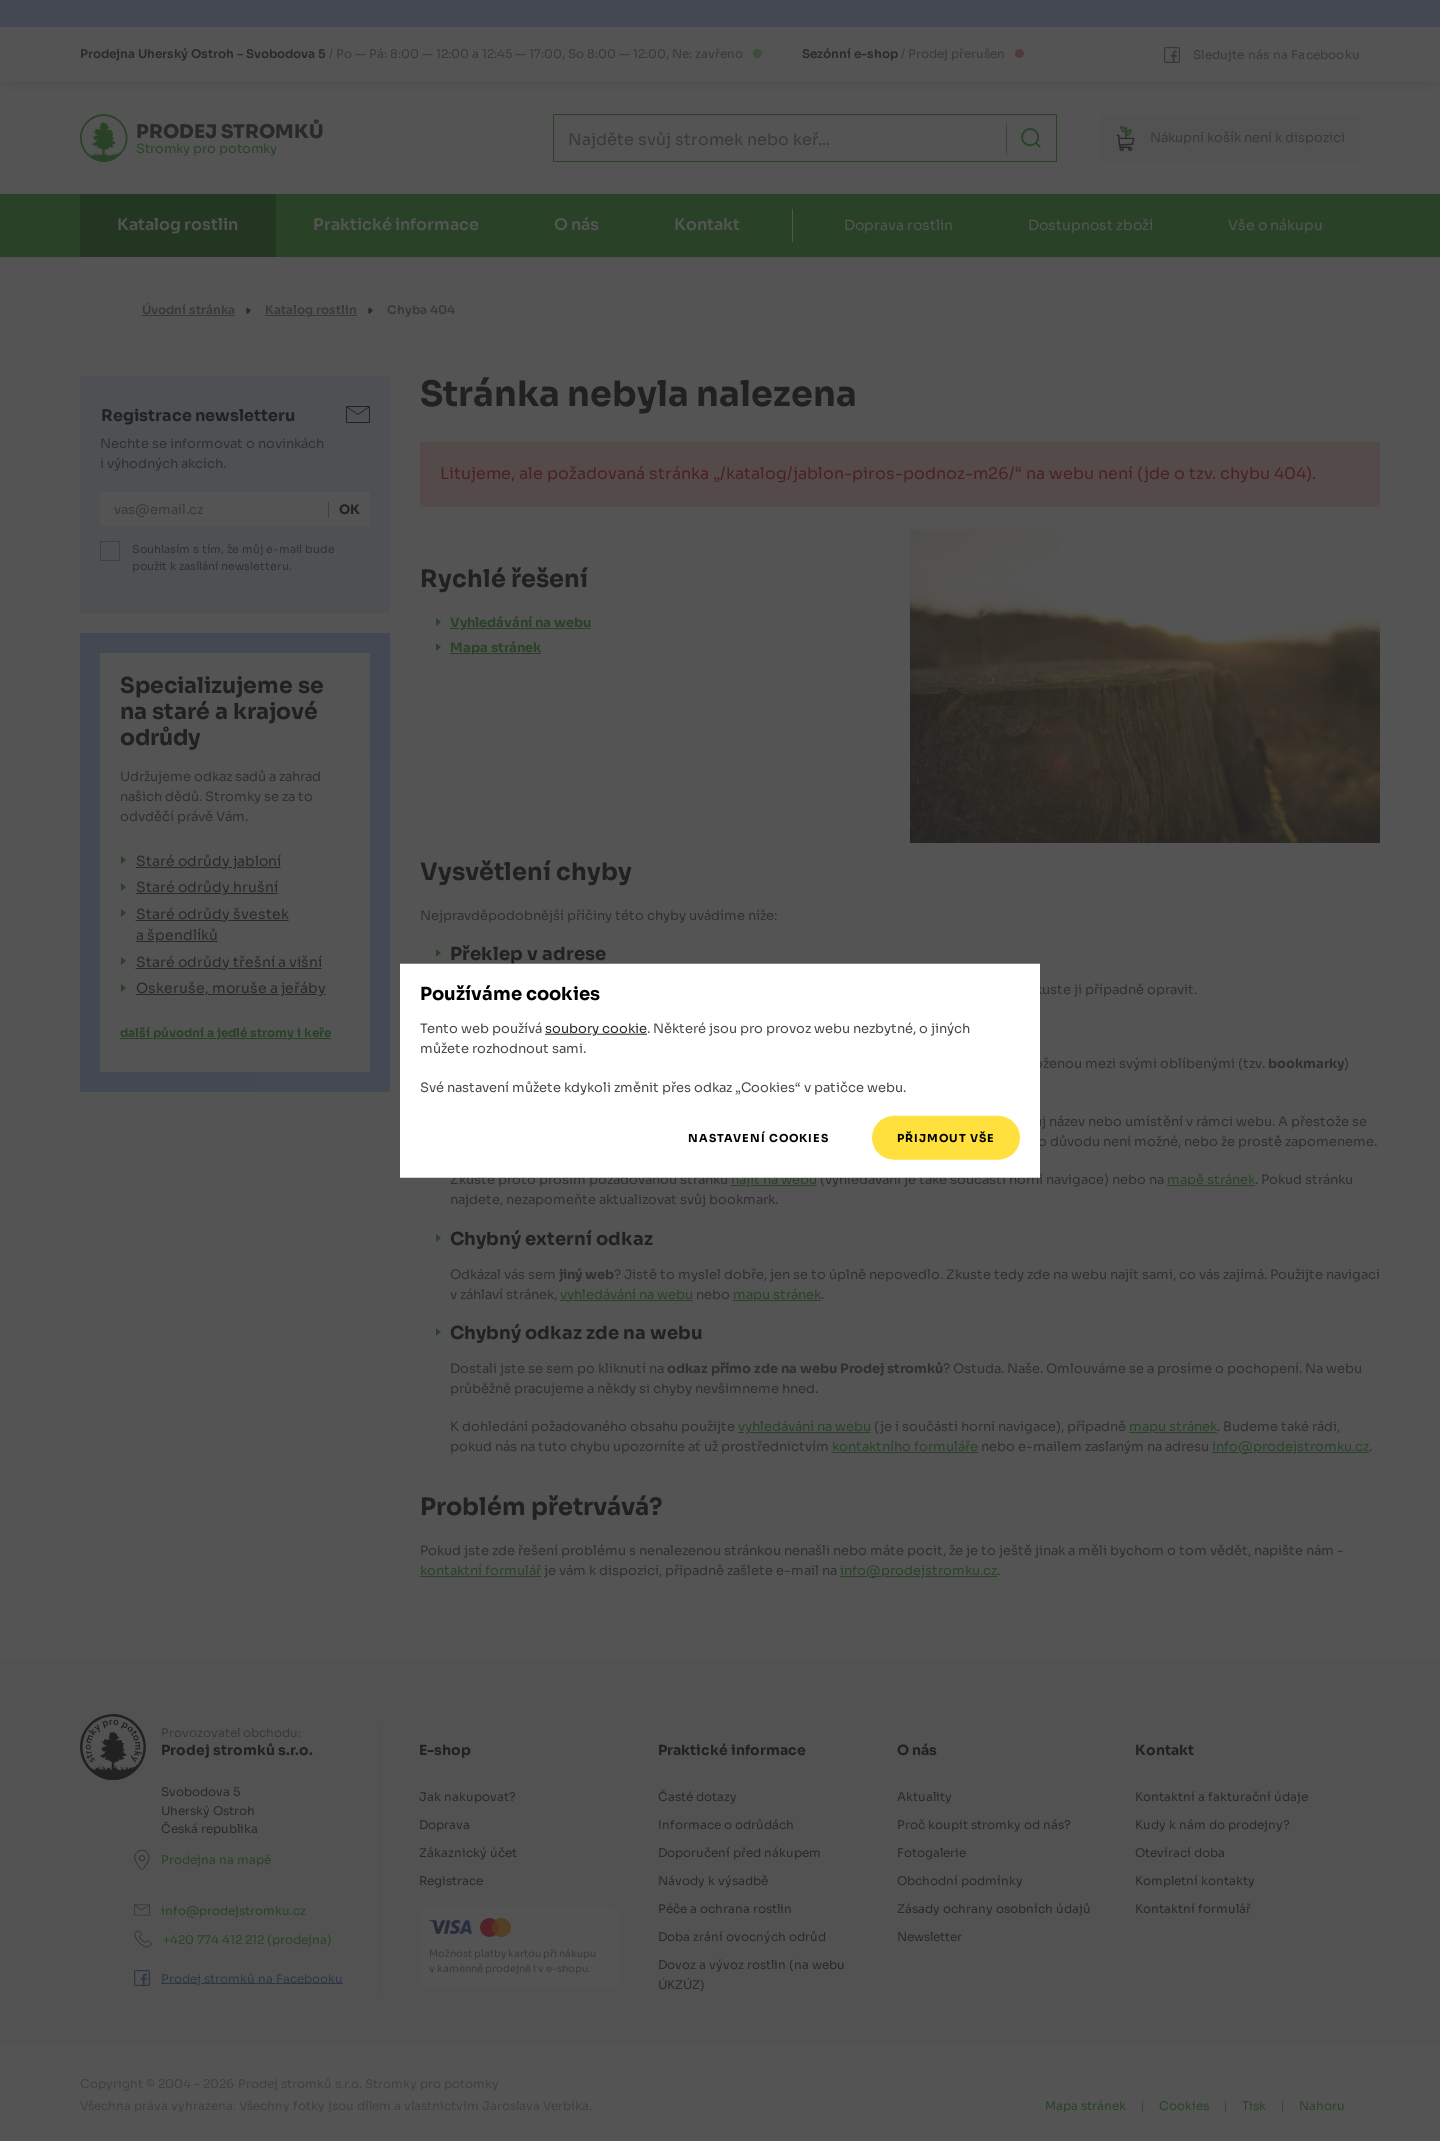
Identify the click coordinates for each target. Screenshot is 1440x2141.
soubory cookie (596, 1028)
